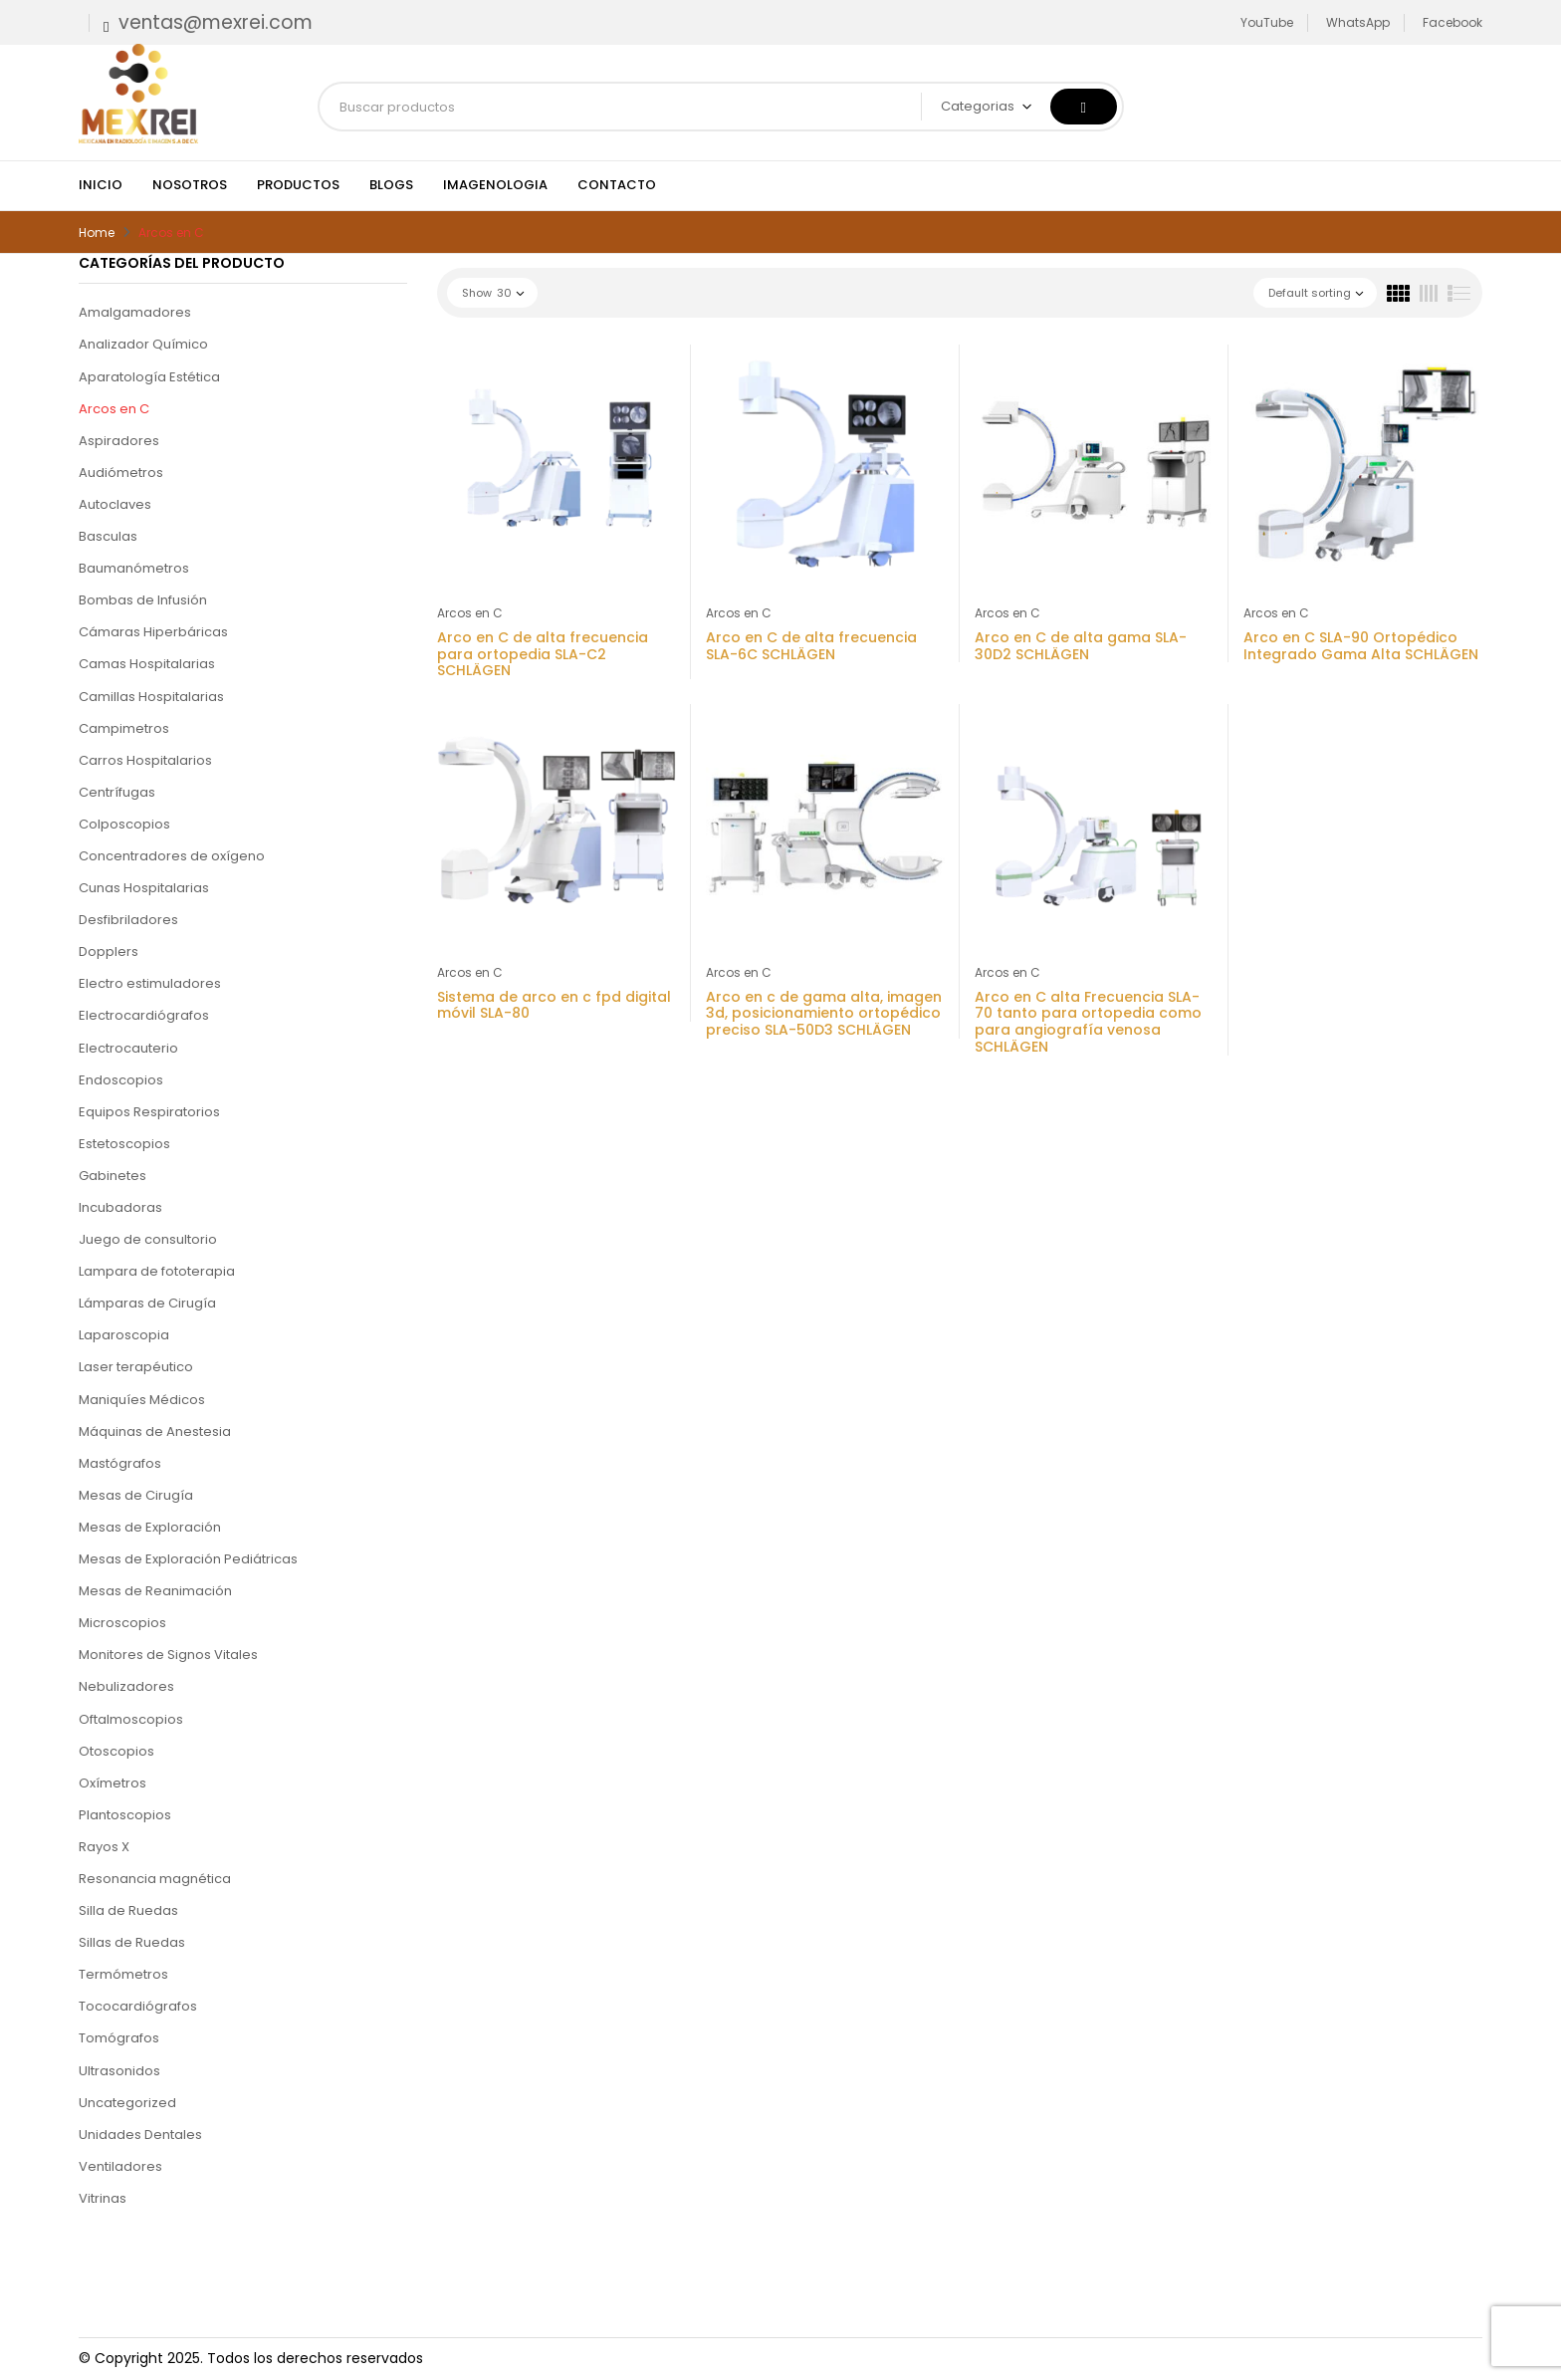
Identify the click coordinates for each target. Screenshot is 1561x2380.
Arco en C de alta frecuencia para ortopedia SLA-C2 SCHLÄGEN (542, 654)
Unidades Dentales (140, 2134)
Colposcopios (124, 824)
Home (96, 232)
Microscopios (122, 1622)
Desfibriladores (128, 919)
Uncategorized (127, 2102)
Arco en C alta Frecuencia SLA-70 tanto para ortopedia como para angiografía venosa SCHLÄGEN (1088, 1022)
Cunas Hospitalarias (144, 887)
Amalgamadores (135, 312)
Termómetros (123, 1974)
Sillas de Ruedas (132, 1942)
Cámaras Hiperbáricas (153, 631)
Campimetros (124, 728)
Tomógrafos (119, 2037)
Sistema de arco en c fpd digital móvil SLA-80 (554, 1005)
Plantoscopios (125, 1814)
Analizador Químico (143, 344)
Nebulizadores (126, 1686)
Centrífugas (117, 792)
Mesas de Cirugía (136, 1495)
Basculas (108, 536)
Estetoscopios (124, 1143)
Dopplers (108, 951)
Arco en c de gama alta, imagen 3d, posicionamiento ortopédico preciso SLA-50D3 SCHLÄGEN (824, 1014)
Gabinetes (112, 1175)
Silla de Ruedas (128, 1910)
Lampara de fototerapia (157, 1271)
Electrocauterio (128, 1048)
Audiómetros (121, 472)
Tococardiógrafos (138, 2006)
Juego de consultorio (148, 1239)
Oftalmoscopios (131, 1719)
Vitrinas (102, 2198)
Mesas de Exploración (150, 1527)
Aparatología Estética (149, 376)
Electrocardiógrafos (144, 1015)
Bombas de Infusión (143, 600)
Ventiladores (120, 2166)
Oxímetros (112, 1783)
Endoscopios (121, 1080)
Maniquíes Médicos (142, 1399)
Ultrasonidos (119, 2070)
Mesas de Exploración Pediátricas (188, 1558)
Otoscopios (116, 1751)
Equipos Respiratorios (149, 1111)
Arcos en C (114, 408)
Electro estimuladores (150, 983)
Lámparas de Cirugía (147, 1303)
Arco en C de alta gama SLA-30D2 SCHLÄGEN (1081, 645)
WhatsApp (1358, 22)
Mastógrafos (120, 1463)
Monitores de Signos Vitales (168, 1654)
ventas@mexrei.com (215, 22)
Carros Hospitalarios (145, 760)
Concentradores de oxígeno (172, 855)
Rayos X (104, 1846)
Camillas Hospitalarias (151, 696)
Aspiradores (119, 440)
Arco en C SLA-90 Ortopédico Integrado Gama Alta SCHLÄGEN (1360, 645)
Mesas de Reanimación (155, 1590)
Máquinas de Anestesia (155, 1431)
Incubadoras (120, 1207)
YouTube (1266, 22)
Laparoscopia (124, 1334)
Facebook (1452, 22)
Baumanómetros (134, 568)
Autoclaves (115, 504)
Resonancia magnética (155, 1878)
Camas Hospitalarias (147, 663)
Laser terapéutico (136, 1366)
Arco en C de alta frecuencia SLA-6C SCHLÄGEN (811, 645)
